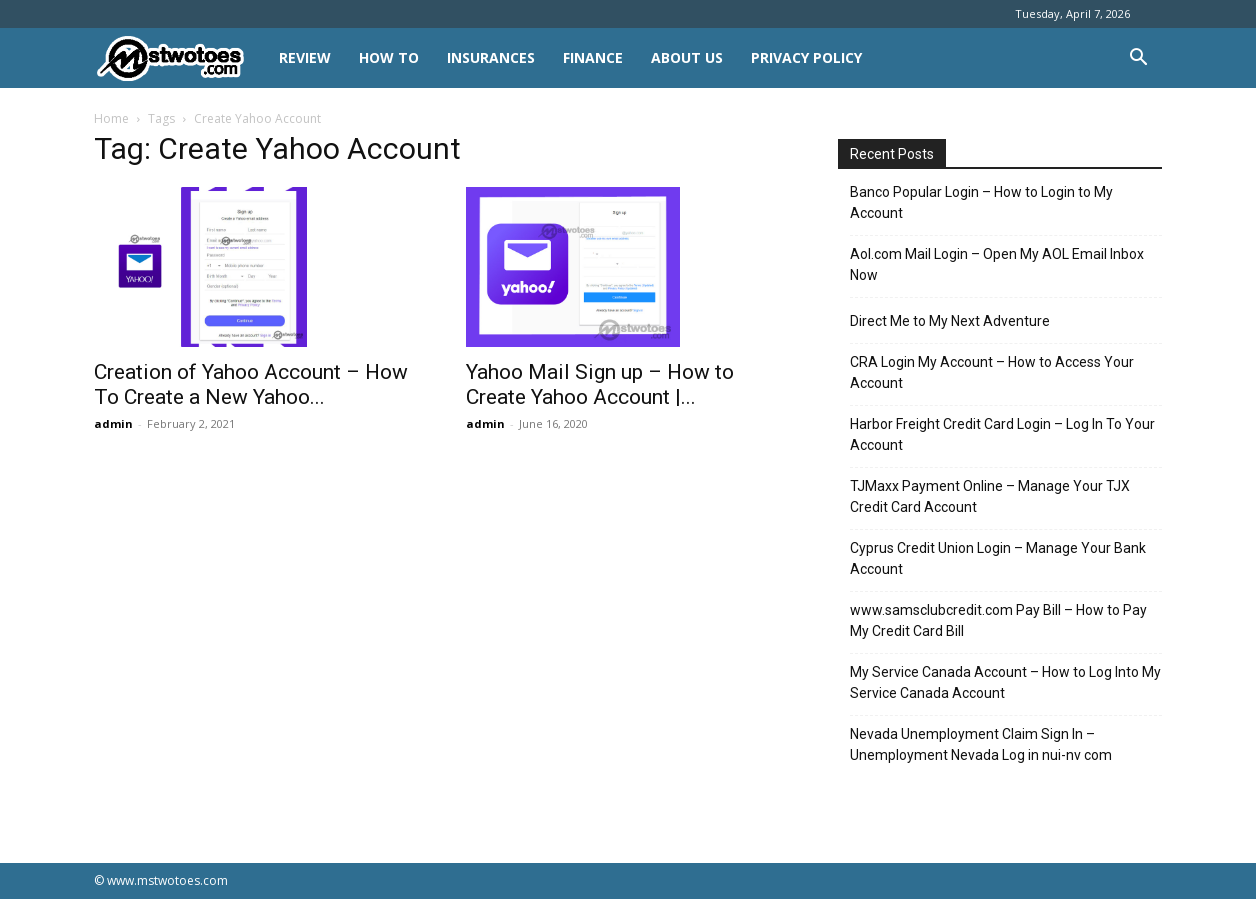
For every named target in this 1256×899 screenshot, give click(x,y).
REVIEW (305, 57)
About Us (687, 57)
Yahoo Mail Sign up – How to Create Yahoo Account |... (600, 384)
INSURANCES (491, 57)
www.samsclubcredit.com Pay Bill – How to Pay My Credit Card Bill (998, 620)
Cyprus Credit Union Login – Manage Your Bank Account (998, 558)
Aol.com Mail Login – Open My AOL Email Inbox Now (997, 264)
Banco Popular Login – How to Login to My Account (981, 202)
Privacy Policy (806, 57)
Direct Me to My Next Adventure (950, 321)
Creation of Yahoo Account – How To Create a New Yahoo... (251, 384)
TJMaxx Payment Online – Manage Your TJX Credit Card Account (990, 496)
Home (111, 118)
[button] (1138, 59)
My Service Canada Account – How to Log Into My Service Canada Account (1005, 682)
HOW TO (389, 57)
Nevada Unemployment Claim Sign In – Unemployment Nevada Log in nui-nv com (981, 744)
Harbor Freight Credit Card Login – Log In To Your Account (1002, 434)
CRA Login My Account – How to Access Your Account (992, 372)
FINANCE (593, 57)
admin (113, 423)
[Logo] (179, 58)
